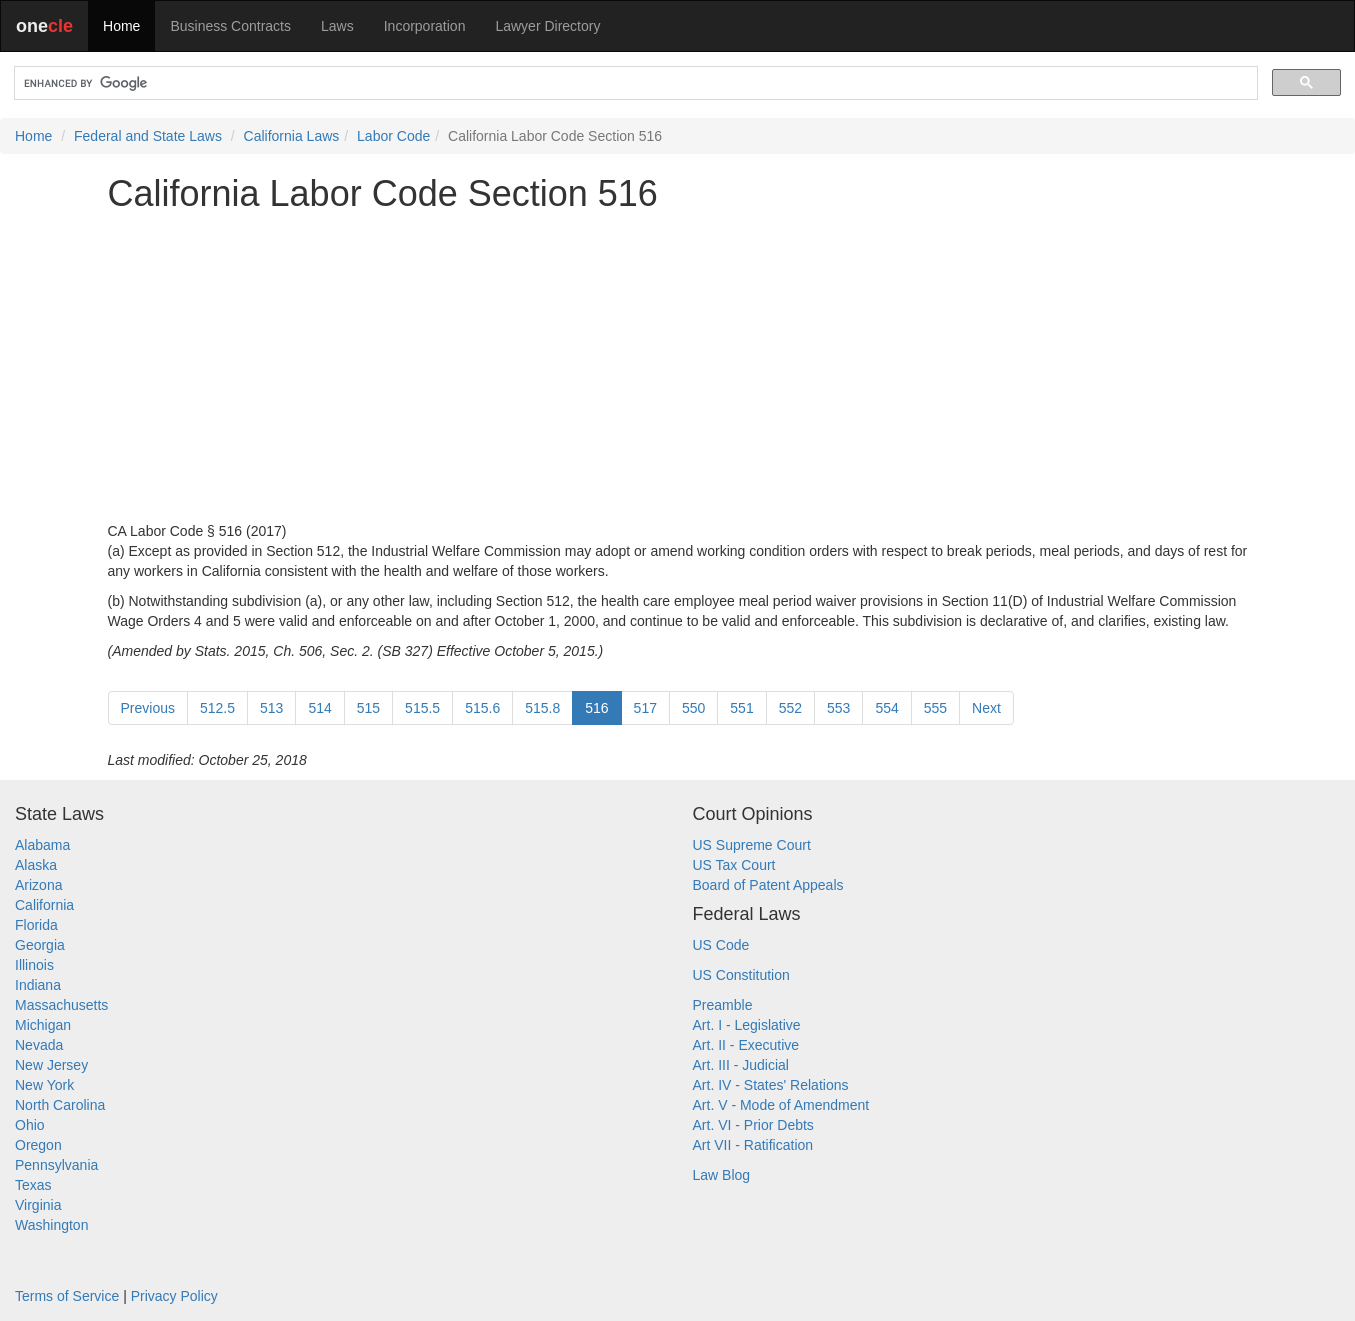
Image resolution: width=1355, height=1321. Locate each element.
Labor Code (393, 136)
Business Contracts (230, 26)
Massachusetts (61, 1005)
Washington (51, 1225)
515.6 (482, 708)
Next (986, 708)
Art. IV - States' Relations (771, 1085)
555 (935, 708)
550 (693, 708)
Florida (36, 925)
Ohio (30, 1125)
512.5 (217, 708)
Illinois (34, 965)
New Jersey (51, 1065)
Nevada (39, 1045)
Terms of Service (67, 1296)
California (44, 905)
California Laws (292, 136)
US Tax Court (734, 865)
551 (741, 708)
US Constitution (741, 975)
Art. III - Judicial (741, 1065)
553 (838, 708)
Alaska (36, 865)
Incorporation (425, 26)
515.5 (422, 708)
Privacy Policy (174, 1296)
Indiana (38, 985)
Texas (33, 1185)
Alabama (42, 845)
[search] (634, 83)
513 (271, 708)
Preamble (723, 1005)
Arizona (38, 885)
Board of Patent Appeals (768, 885)
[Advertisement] (678, 367)
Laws (337, 26)
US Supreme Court (752, 845)
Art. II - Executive (746, 1045)
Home (121, 26)
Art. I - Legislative (747, 1025)
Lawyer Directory (547, 26)
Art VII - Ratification (753, 1145)
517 (645, 708)
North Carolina (60, 1105)
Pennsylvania (56, 1165)
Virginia (38, 1205)
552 (790, 708)
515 (368, 708)
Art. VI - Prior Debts (753, 1125)
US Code (721, 945)
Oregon (38, 1145)
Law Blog (722, 1175)
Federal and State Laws (148, 136)
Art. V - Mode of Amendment (781, 1105)
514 (319, 708)
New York (44, 1085)
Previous (148, 708)
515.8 (542, 708)
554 (886, 708)
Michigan (43, 1025)
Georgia (40, 945)
